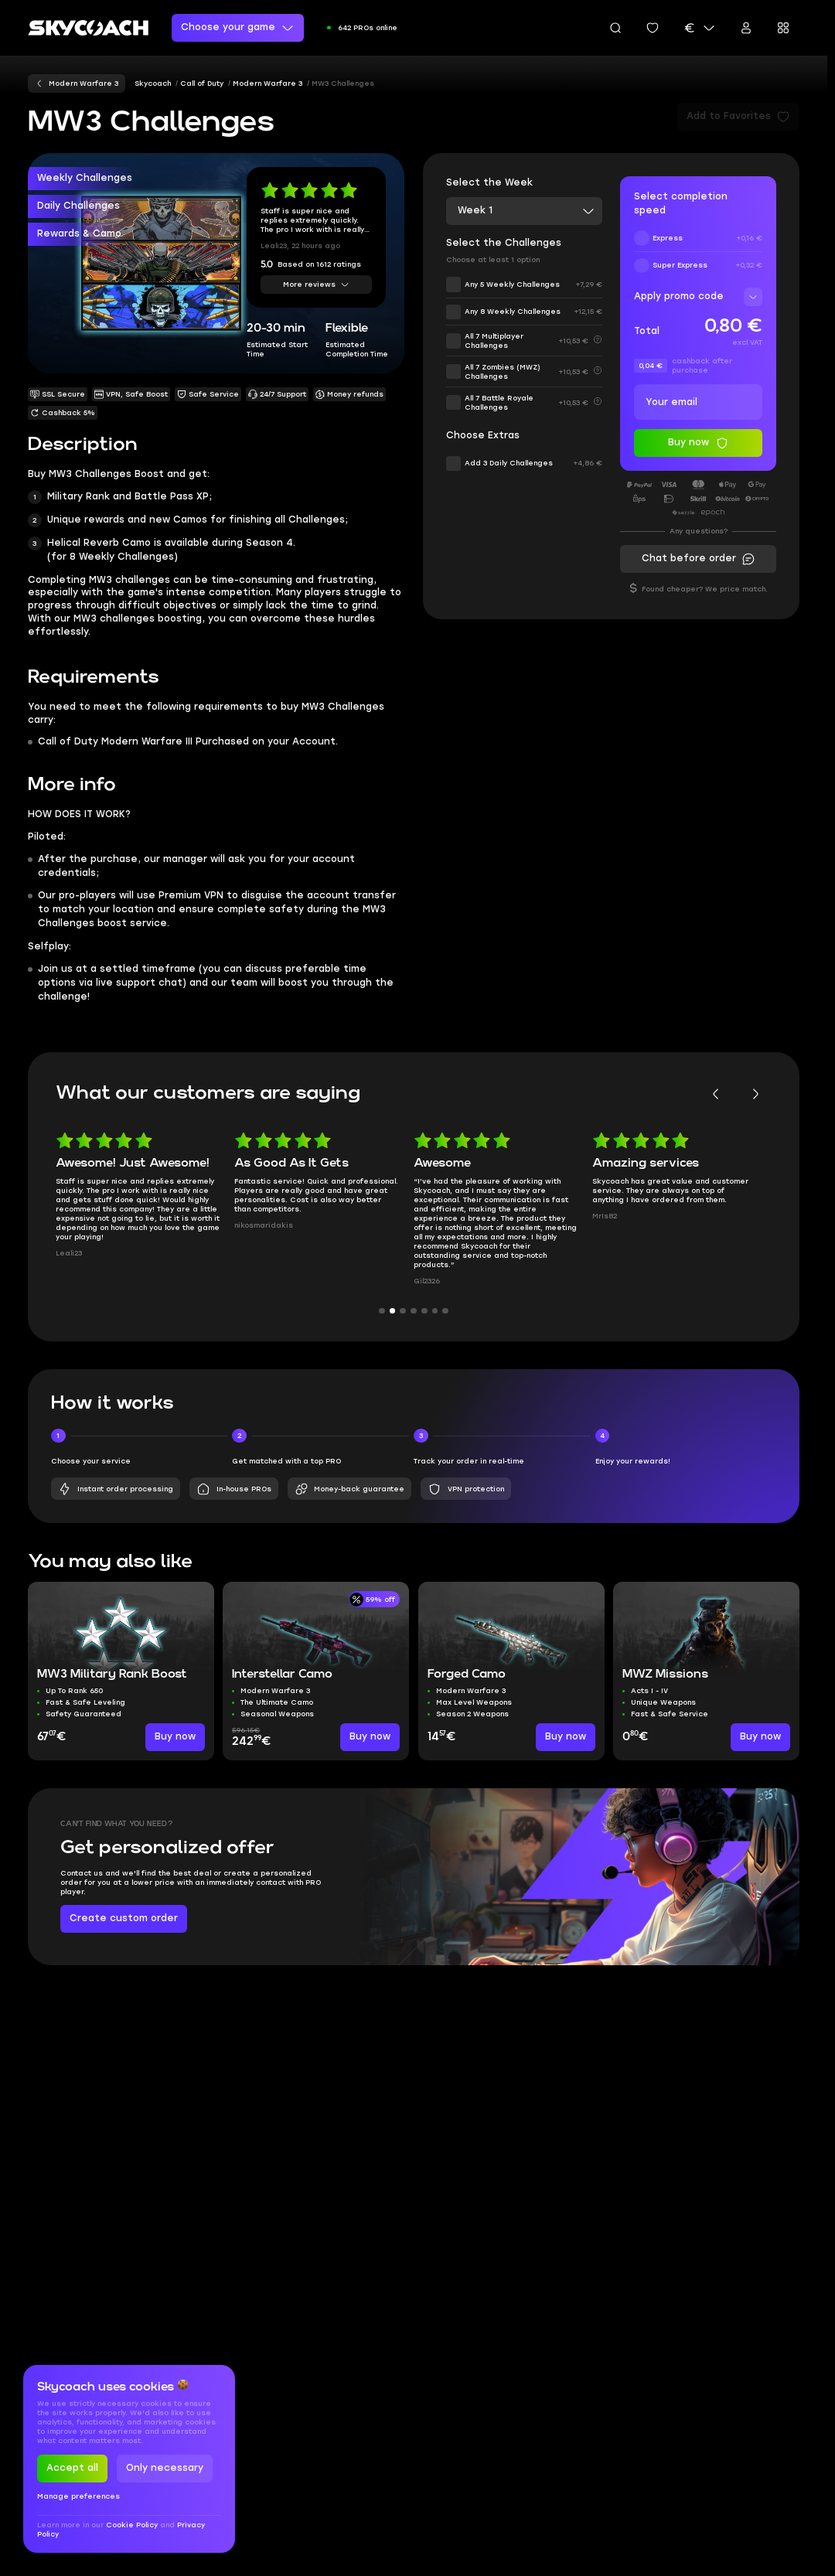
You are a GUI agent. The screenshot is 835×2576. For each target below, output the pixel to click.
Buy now (175, 1736)
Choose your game (238, 28)
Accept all (72, 2467)
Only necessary (164, 2467)
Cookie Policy (133, 2524)
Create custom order (124, 1918)
